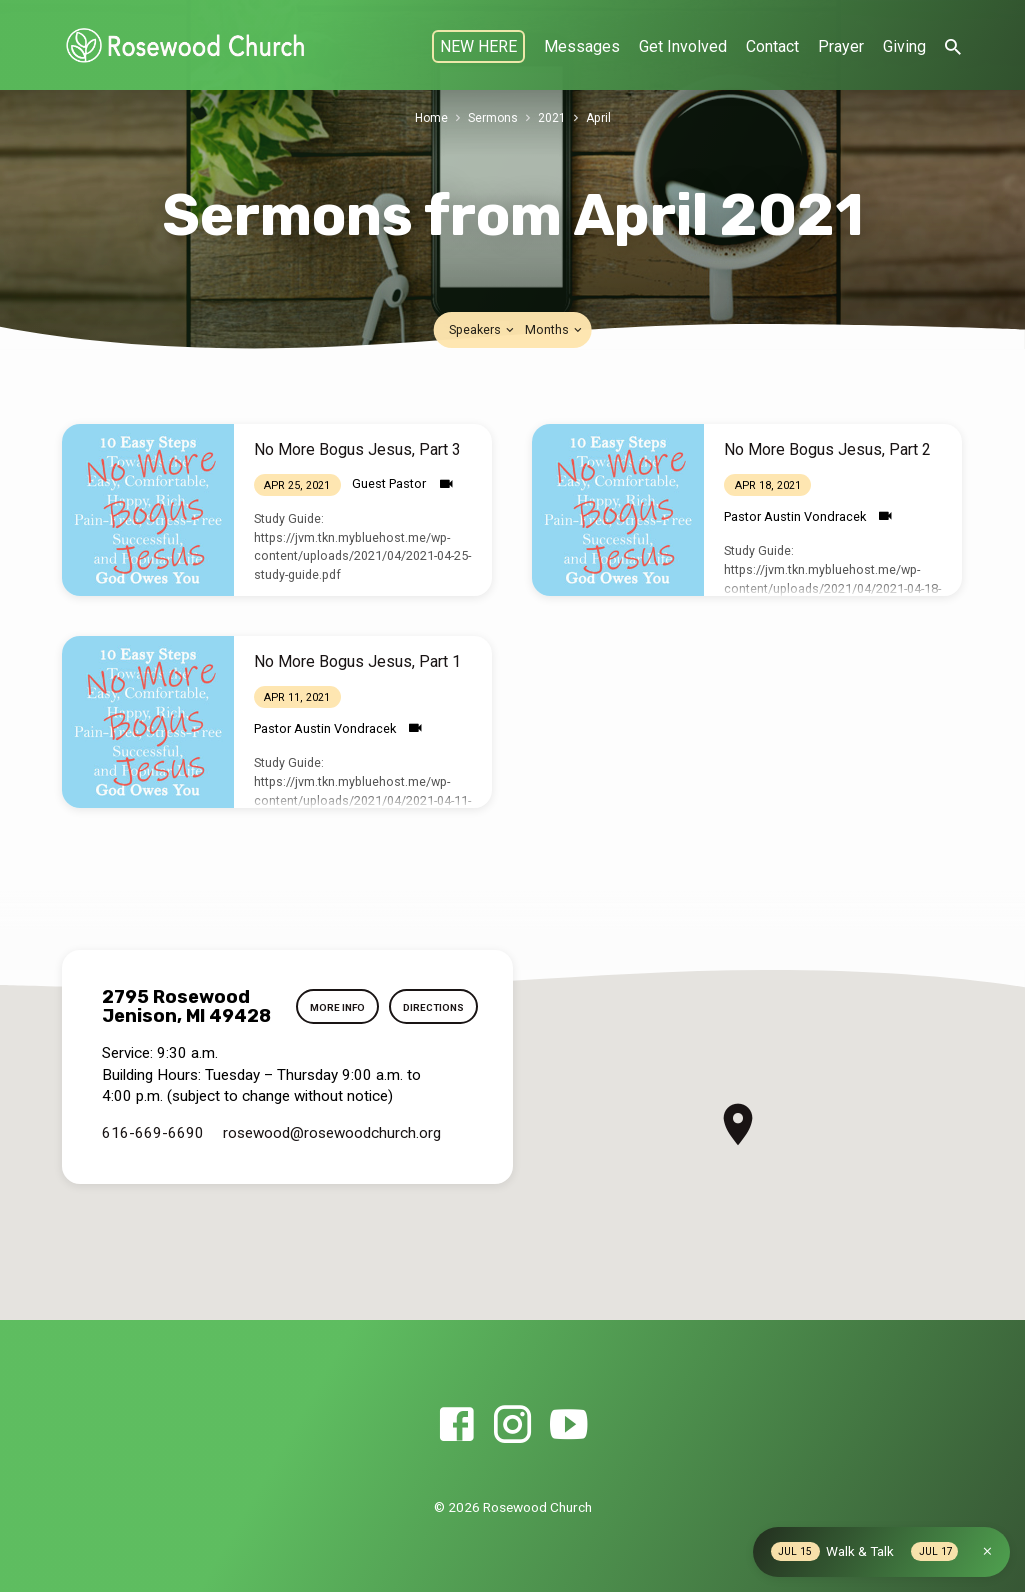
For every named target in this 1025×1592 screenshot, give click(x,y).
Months (555, 329)
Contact (772, 46)
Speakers (483, 329)
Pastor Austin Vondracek (795, 516)
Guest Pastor (389, 483)
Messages (582, 46)
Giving (904, 46)
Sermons (493, 117)
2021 (553, 117)
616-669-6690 (153, 1170)
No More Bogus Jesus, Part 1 (357, 661)
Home (430, 117)
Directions (432, 1047)
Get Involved (683, 46)
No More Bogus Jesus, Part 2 (827, 449)
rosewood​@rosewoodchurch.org (332, 1170)
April (600, 117)
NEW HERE (478, 46)
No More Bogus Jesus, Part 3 (357, 449)
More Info (434, 1004)
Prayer (841, 46)
